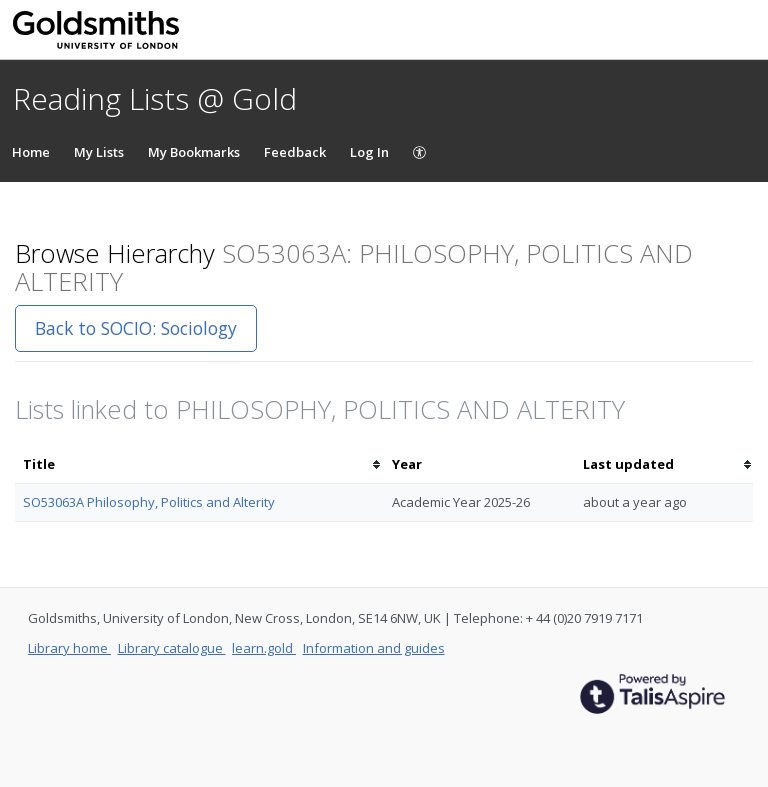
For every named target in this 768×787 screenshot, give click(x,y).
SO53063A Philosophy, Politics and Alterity (149, 502)
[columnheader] (199, 464)
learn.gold (264, 648)
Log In (369, 152)
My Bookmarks (194, 152)
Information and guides (374, 648)
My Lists (99, 152)
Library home (69, 648)
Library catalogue (172, 648)
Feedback (295, 152)
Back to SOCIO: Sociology (136, 328)
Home (31, 152)
